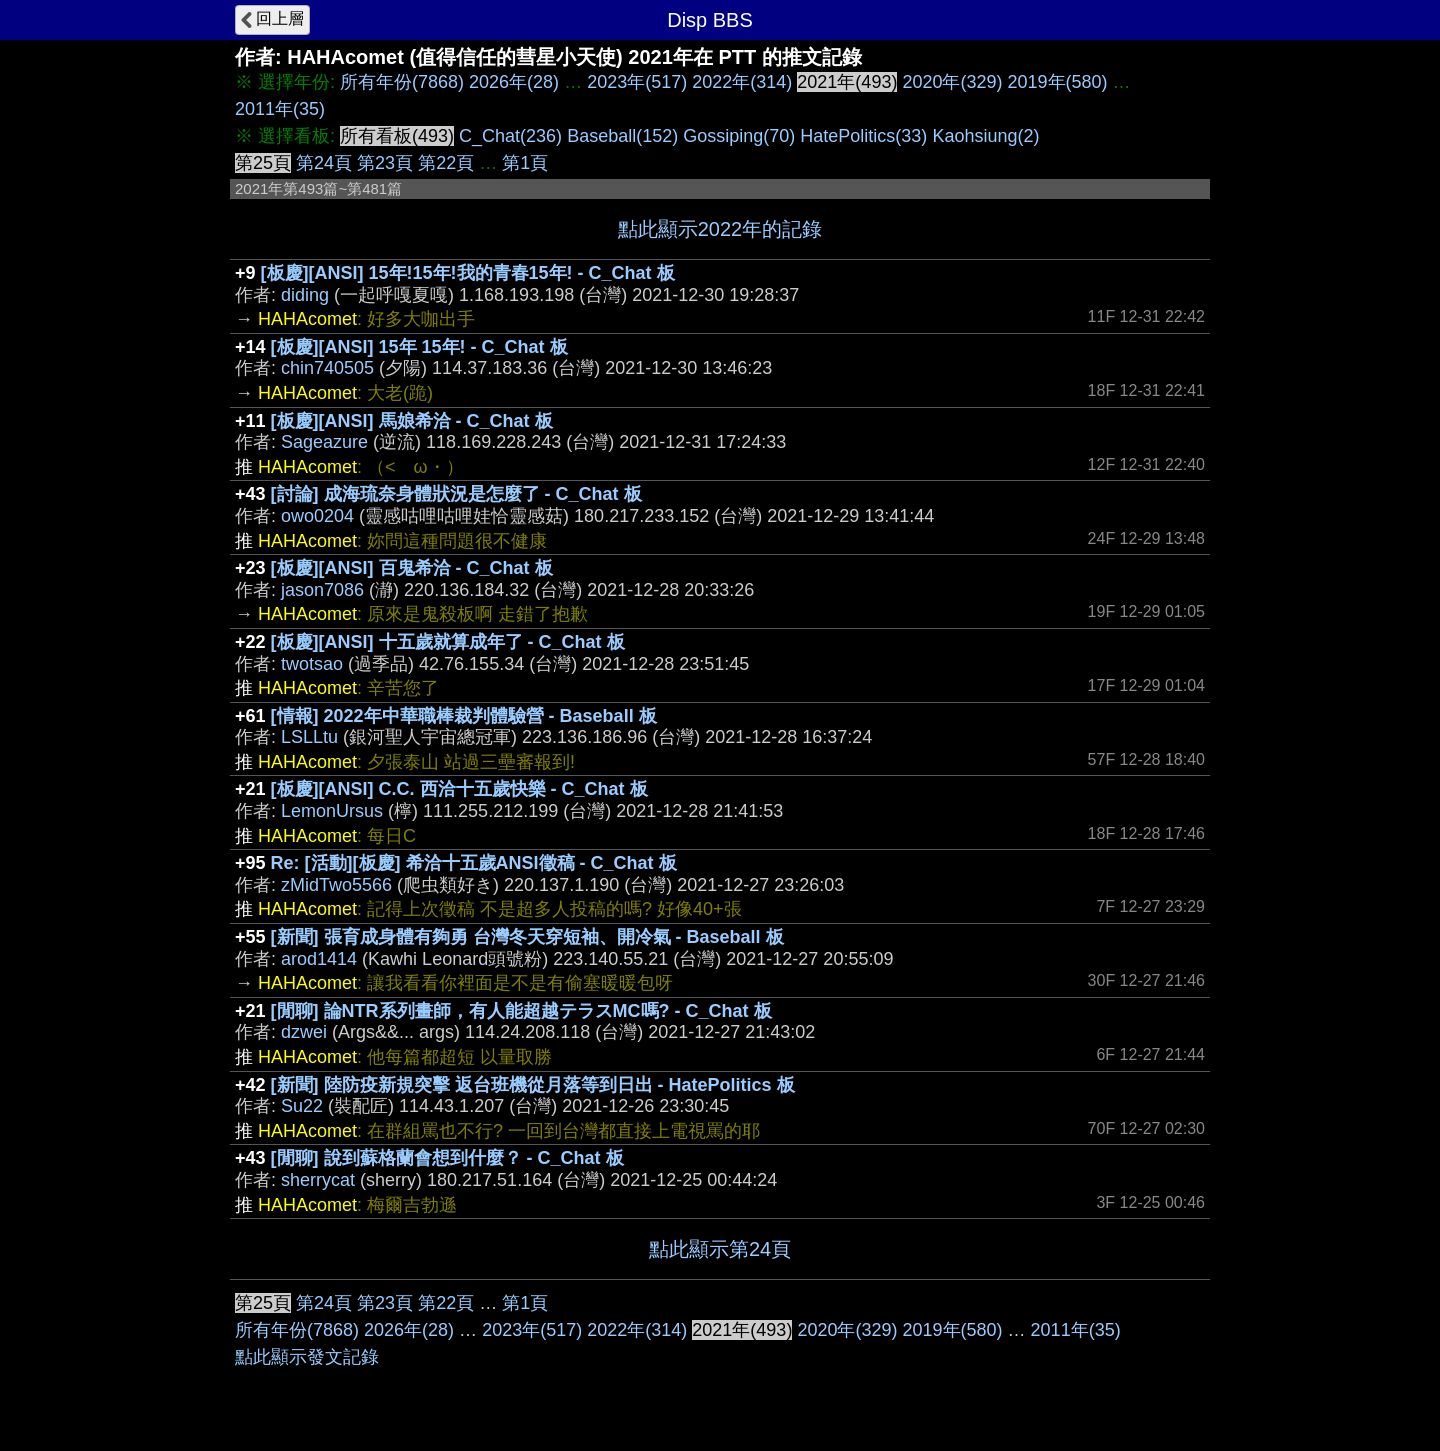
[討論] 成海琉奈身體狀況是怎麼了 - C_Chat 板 (456, 494)
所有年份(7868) (402, 82)
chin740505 (327, 368)
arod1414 (319, 959)
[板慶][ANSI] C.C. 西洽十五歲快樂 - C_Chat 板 (459, 789)
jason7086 (322, 590)
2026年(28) (514, 82)
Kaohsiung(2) (985, 136)
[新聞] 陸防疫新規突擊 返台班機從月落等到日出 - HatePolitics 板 (533, 1085)
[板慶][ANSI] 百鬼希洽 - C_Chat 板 (412, 568)
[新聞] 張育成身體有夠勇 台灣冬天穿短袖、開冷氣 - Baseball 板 (527, 937)
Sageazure (324, 442)
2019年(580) (1058, 82)
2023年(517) (637, 82)
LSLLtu (309, 737)
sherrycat (318, 1180)
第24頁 (324, 163)
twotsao (312, 664)
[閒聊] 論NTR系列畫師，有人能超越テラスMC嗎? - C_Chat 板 (521, 1011)
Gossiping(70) (739, 136)
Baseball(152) (622, 136)
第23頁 (385, 163)
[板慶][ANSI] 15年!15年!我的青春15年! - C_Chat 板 (468, 273)
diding (305, 295)
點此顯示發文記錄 (307, 1357)
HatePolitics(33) (863, 136)
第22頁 (446, 163)
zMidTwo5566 (336, 885)
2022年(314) (742, 82)
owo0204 (317, 516)
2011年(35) (280, 109)
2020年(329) (952, 82)
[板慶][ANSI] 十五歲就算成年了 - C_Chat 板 (448, 642)
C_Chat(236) (510, 136)
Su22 (302, 1106)
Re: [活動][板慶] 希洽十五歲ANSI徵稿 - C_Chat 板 (474, 863)
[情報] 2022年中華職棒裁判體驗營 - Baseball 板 (464, 716)
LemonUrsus (332, 811)
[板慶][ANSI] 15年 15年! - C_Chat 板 (419, 347)
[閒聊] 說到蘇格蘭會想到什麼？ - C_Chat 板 (447, 1158)
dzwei (304, 1032)
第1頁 (525, 163)
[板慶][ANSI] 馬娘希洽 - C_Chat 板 (412, 421)
